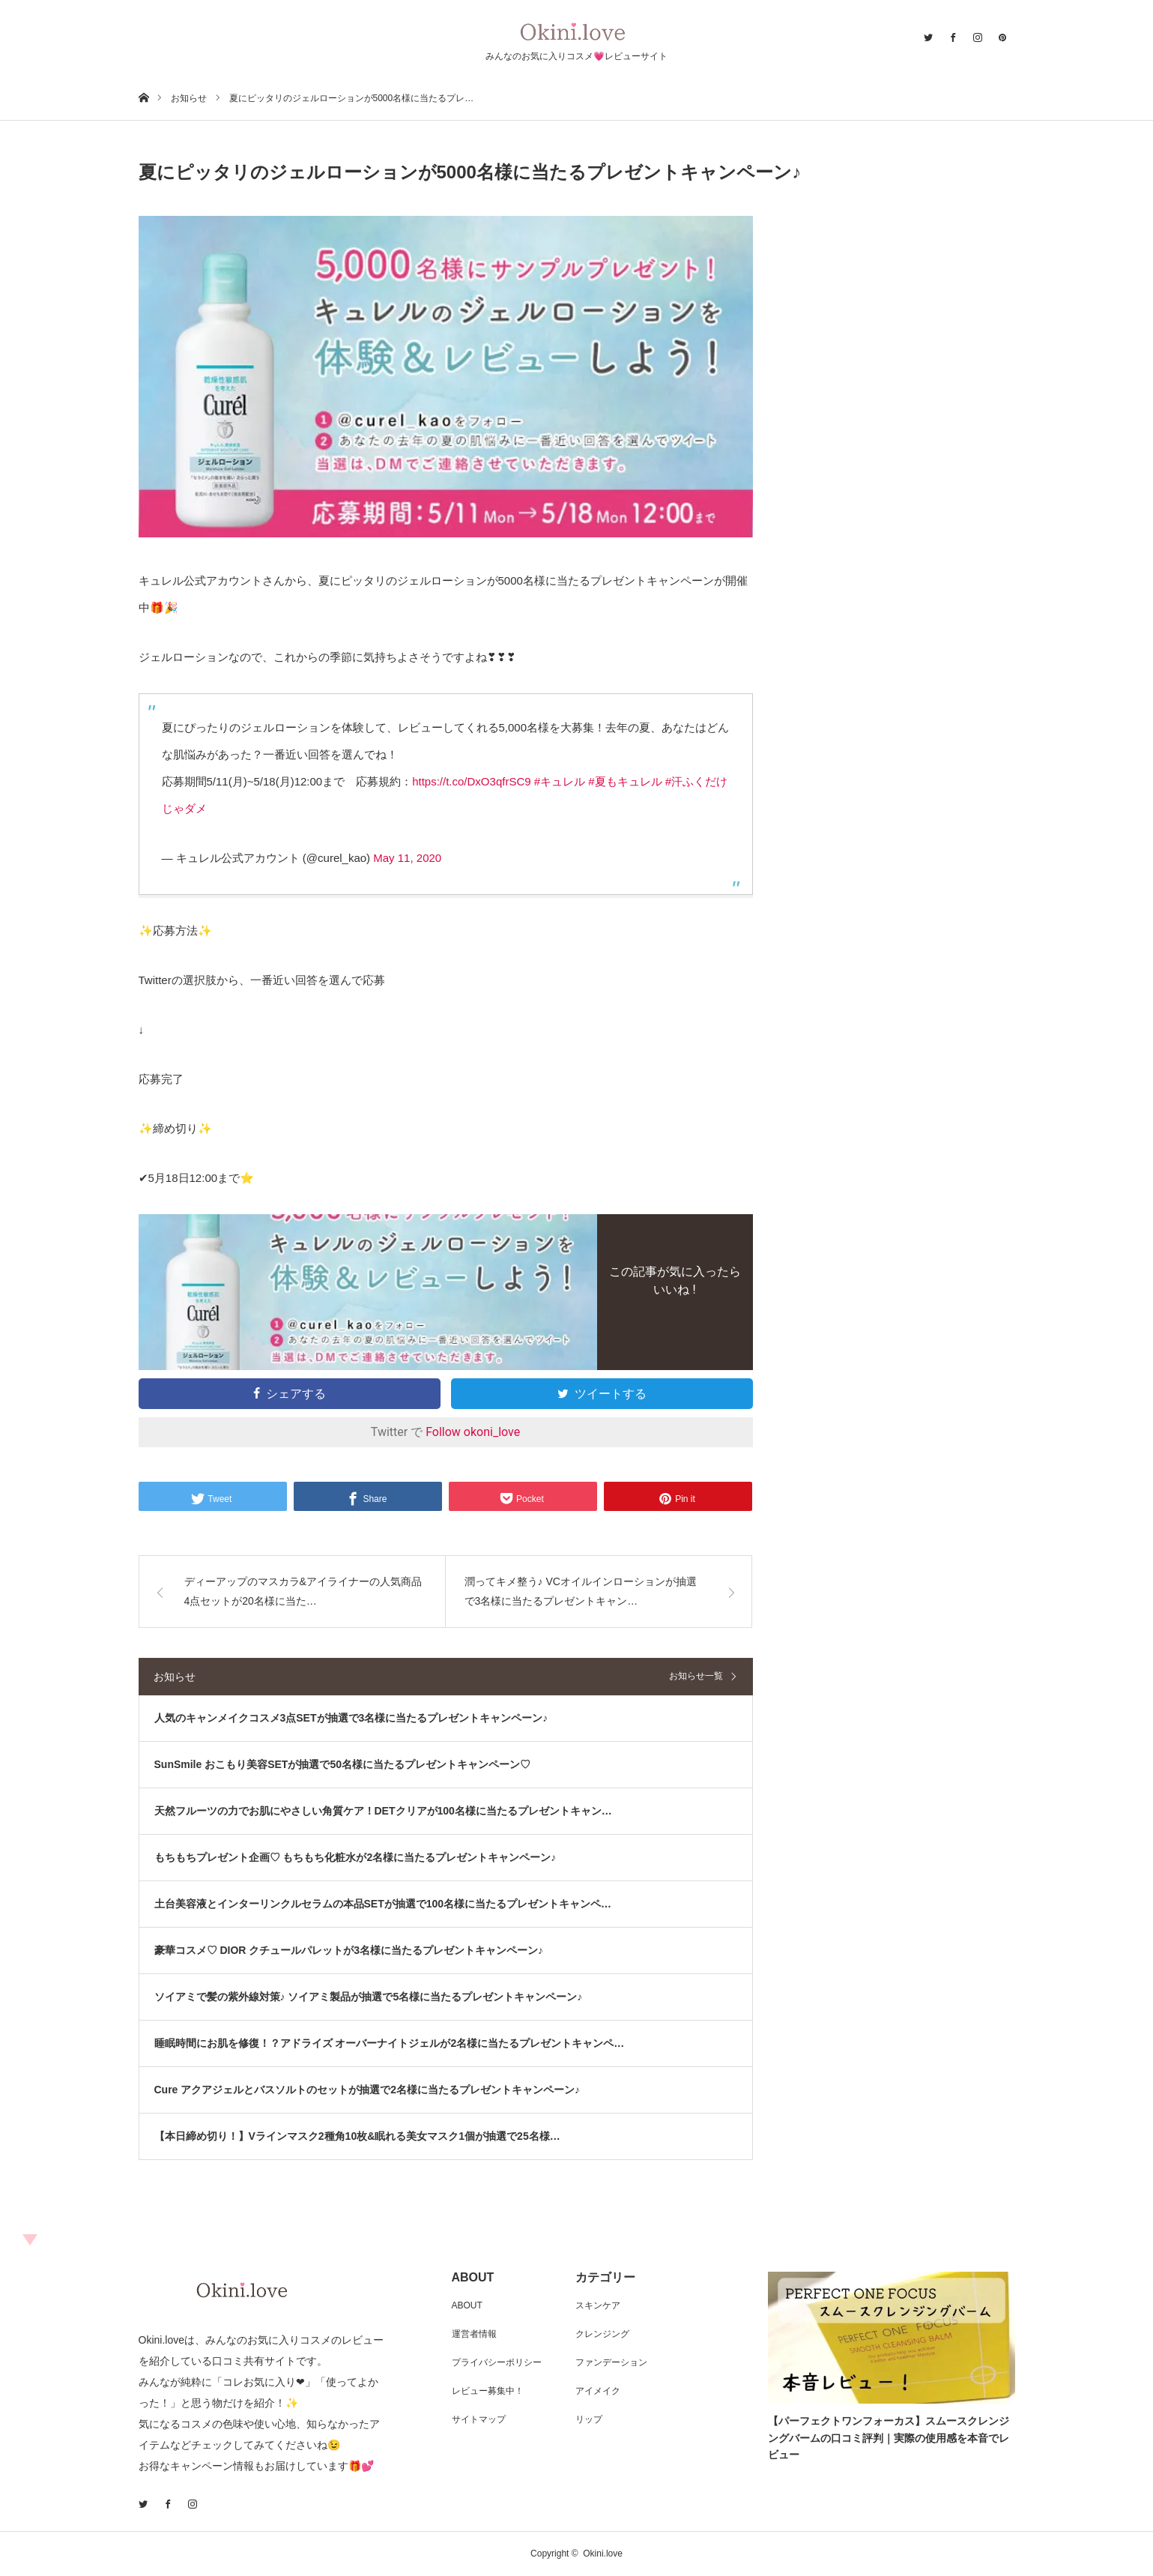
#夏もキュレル (625, 781)
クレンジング (602, 2334)
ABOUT (467, 2305)
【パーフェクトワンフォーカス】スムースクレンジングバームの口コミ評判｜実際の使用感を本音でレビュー (888, 2438)
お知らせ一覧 (696, 1675)
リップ (588, 2419)
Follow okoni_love (473, 1432)
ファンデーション (611, 2362)
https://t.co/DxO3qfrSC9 (471, 781)
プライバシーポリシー (497, 2362)
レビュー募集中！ (488, 2391)
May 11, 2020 (407, 857)
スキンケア (597, 2305)
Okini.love (603, 2553)
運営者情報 (474, 2334)
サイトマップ (479, 2419)
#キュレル (559, 781)
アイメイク (597, 2391)
